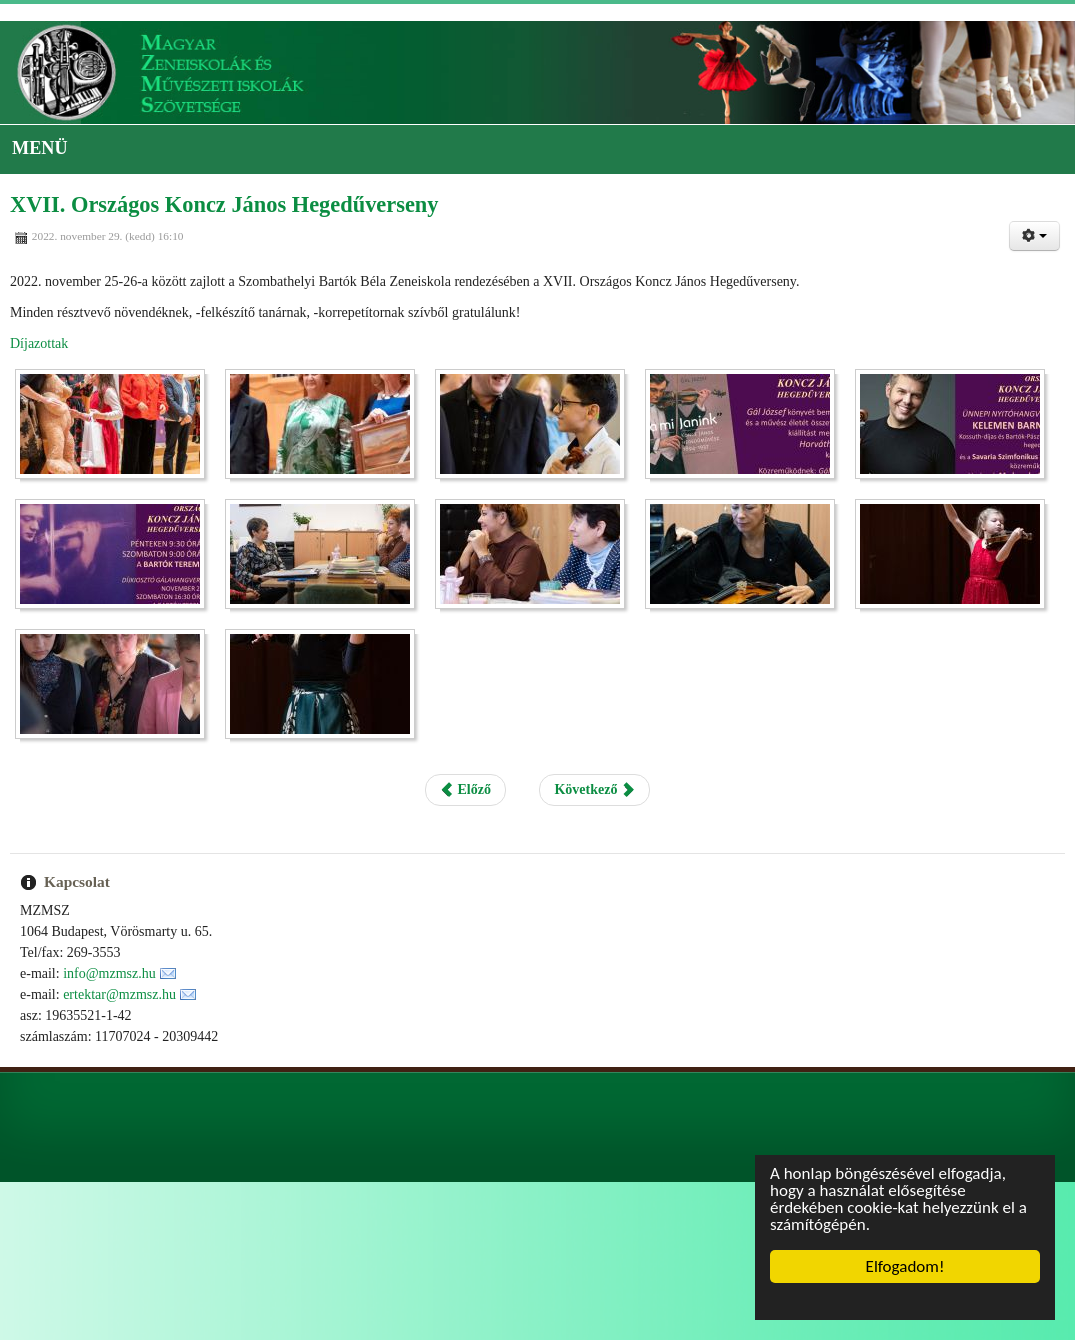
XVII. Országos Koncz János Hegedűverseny (224, 204)
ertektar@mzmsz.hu (119, 994)
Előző (465, 789)
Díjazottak (39, 343)
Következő (594, 789)
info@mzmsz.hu (109, 973)
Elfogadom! (905, 1266)
